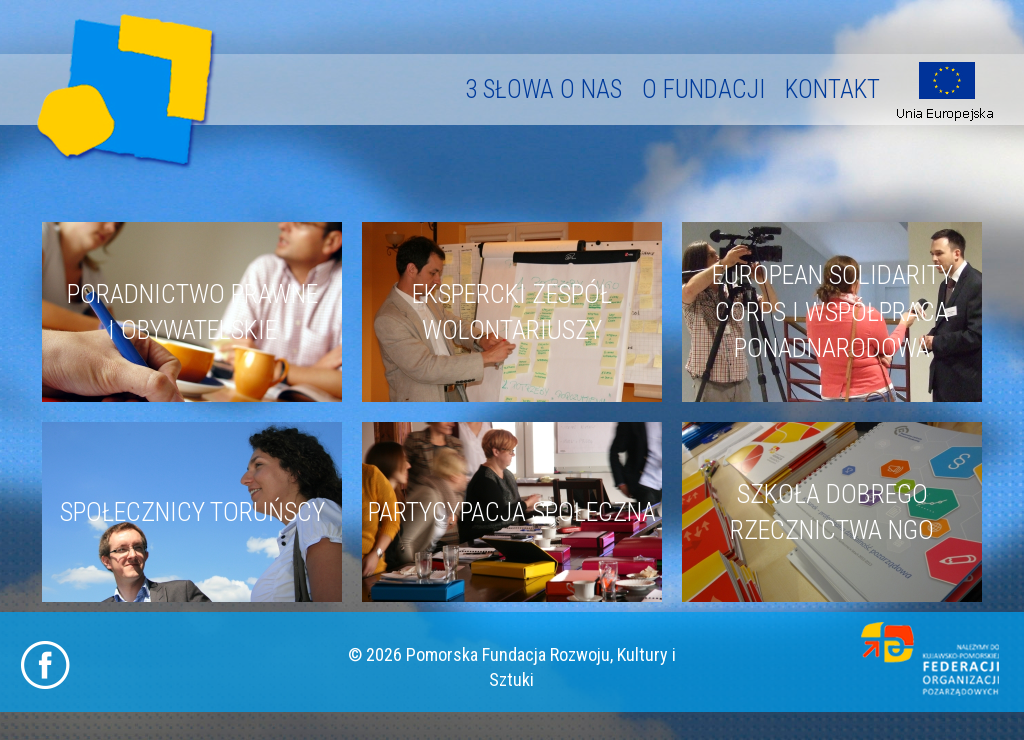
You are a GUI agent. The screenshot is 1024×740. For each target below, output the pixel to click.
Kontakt (832, 89)
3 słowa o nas (543, 89)
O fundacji (703, 89)
